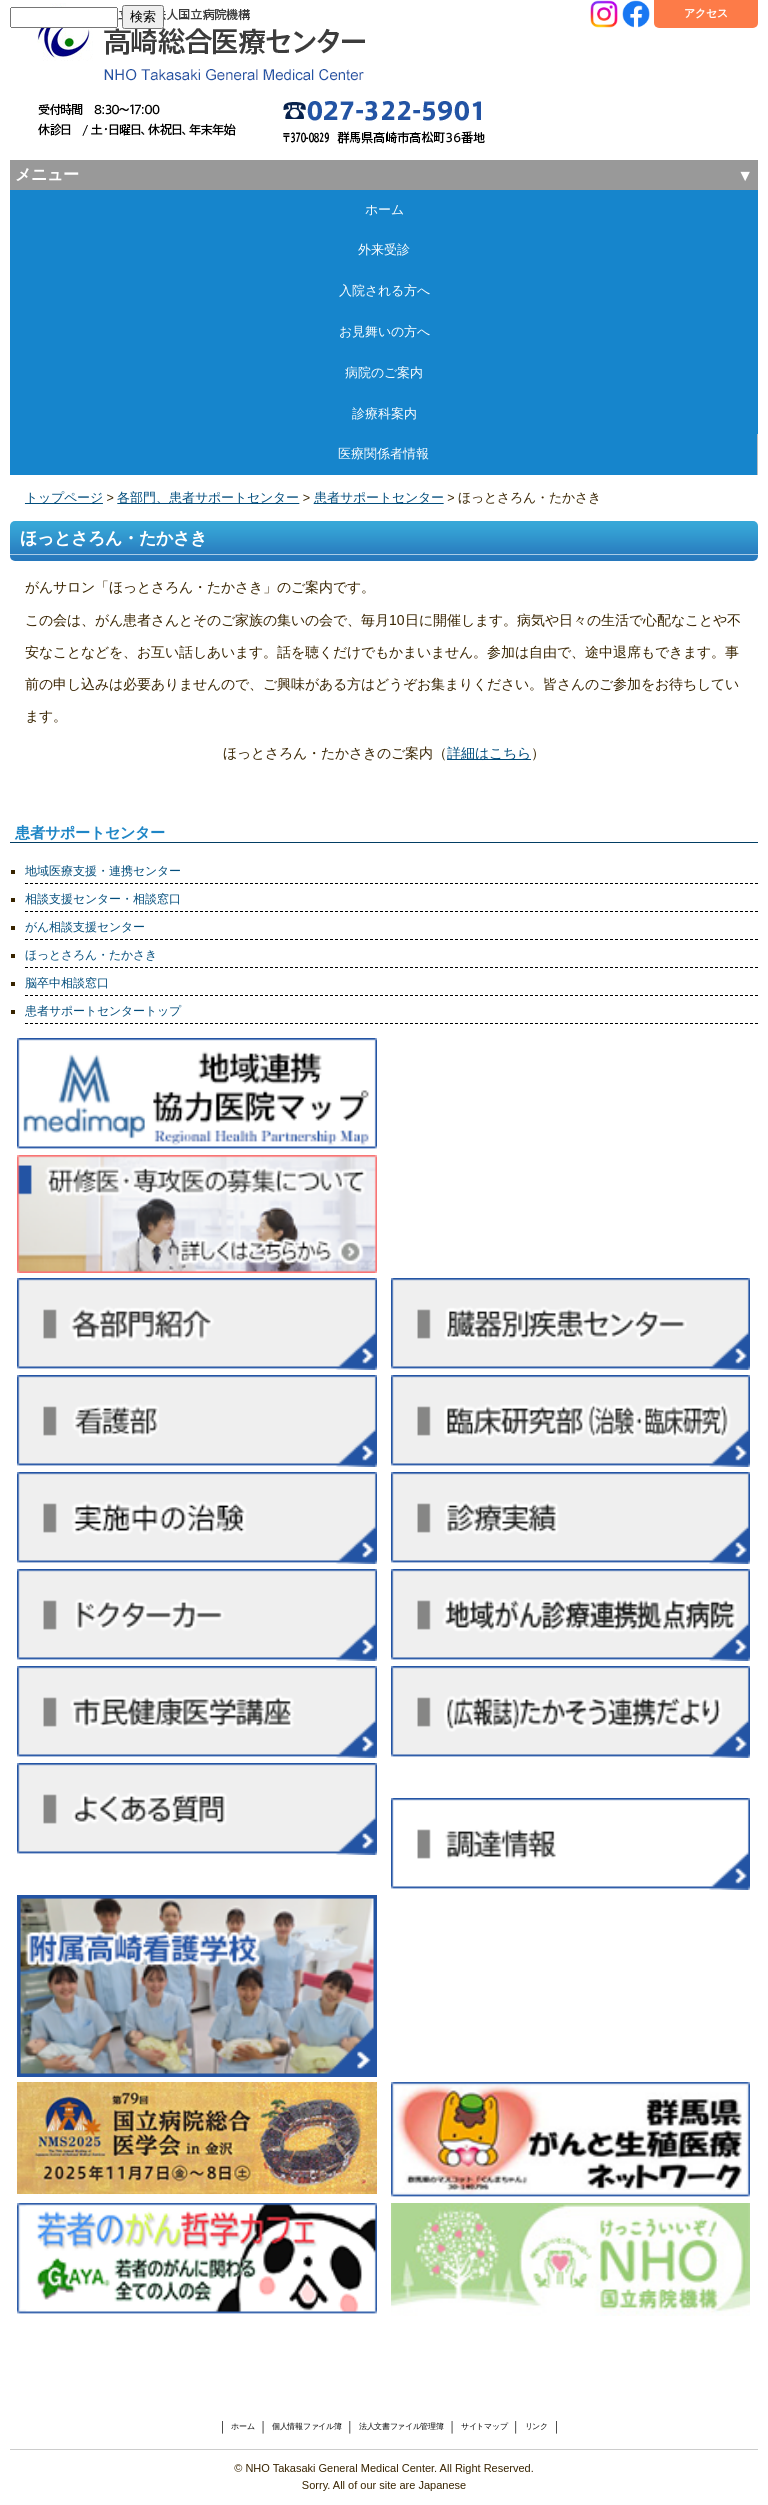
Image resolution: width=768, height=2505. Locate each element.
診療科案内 (384, 413)
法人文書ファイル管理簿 (401, 2426)
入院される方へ (384, 290)
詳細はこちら (489, 753)
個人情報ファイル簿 (306, 2426)
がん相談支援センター (85, 927)
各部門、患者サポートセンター (208, 498)
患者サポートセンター (379, 498)
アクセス (706, 13)
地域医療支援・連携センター (103, 871)
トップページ (64, 498)
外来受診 (384, 249)
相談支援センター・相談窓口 (103, 899)
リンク (536, 2426)
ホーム (384, 209)
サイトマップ (484, 2426)
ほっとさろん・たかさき (91, 955)
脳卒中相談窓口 (67, 983)
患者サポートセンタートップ (103, 1011)
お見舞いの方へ (384, 331)
